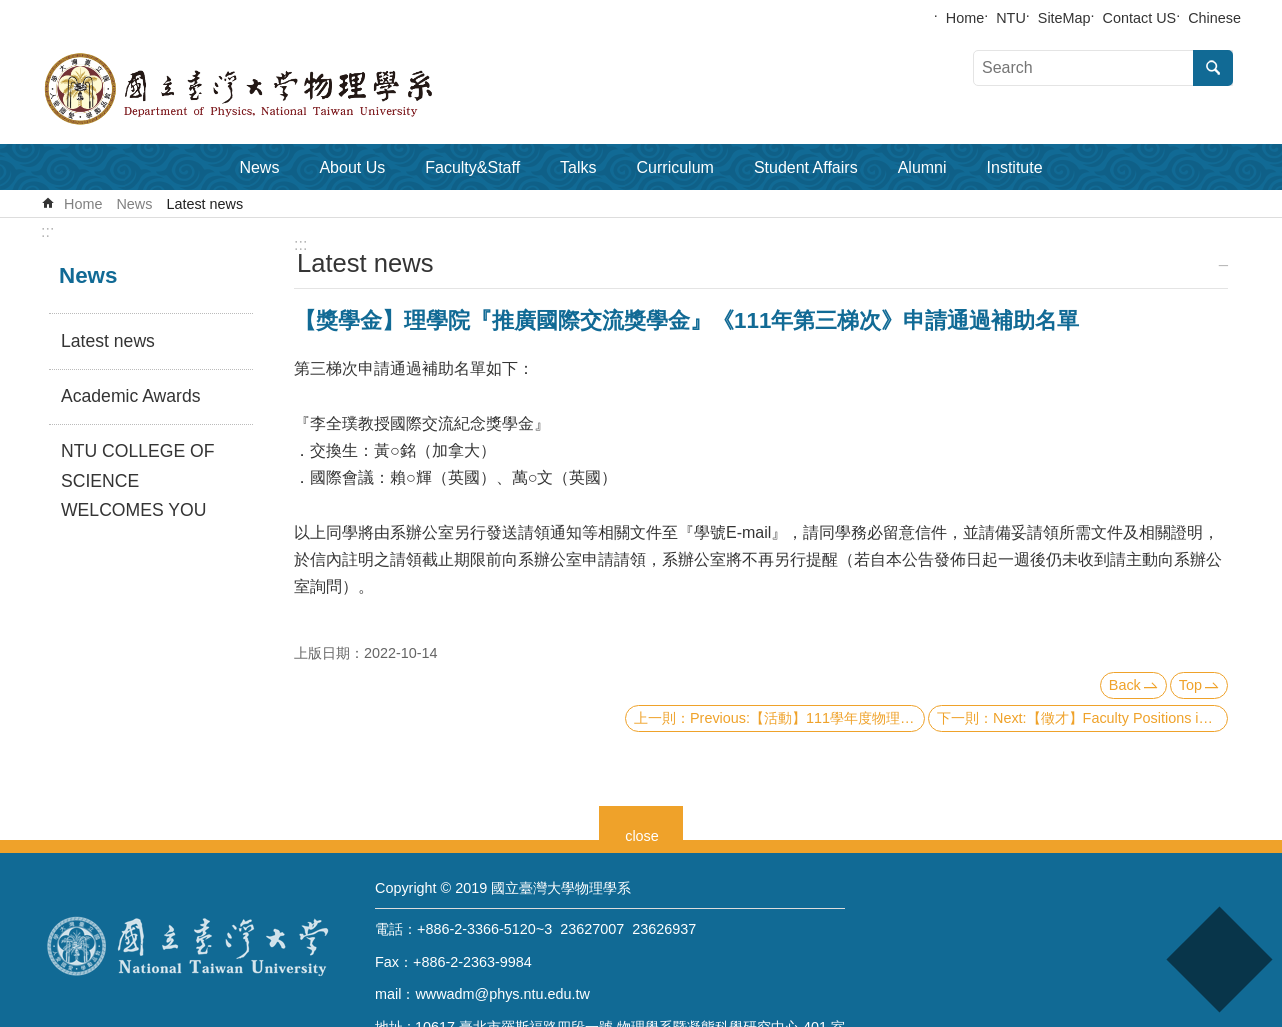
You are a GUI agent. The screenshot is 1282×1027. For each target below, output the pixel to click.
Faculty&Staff (472, 167)
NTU (1011, 18)
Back (1125, 685)
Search (1213, 68)
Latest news (204, 204)
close (642, 833)
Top (1190, 685)
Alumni (922, 167)
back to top (1218, 959)
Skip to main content (10, 10)
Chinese (1214, 18)
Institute (1015, 167)
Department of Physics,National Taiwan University (291, 89)
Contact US (1140, 18)
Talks (578, 167)
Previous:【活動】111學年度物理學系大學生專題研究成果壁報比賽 (807, 718)
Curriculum (675, 167)
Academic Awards (131, 396)
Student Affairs (806, 167)
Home (965, 18)
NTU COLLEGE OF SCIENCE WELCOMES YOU (137, 481)
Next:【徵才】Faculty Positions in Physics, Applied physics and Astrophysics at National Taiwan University (1110, 718)
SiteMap (1064, 18)
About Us (352, 167)
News (259, 167)
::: (47, 231)
